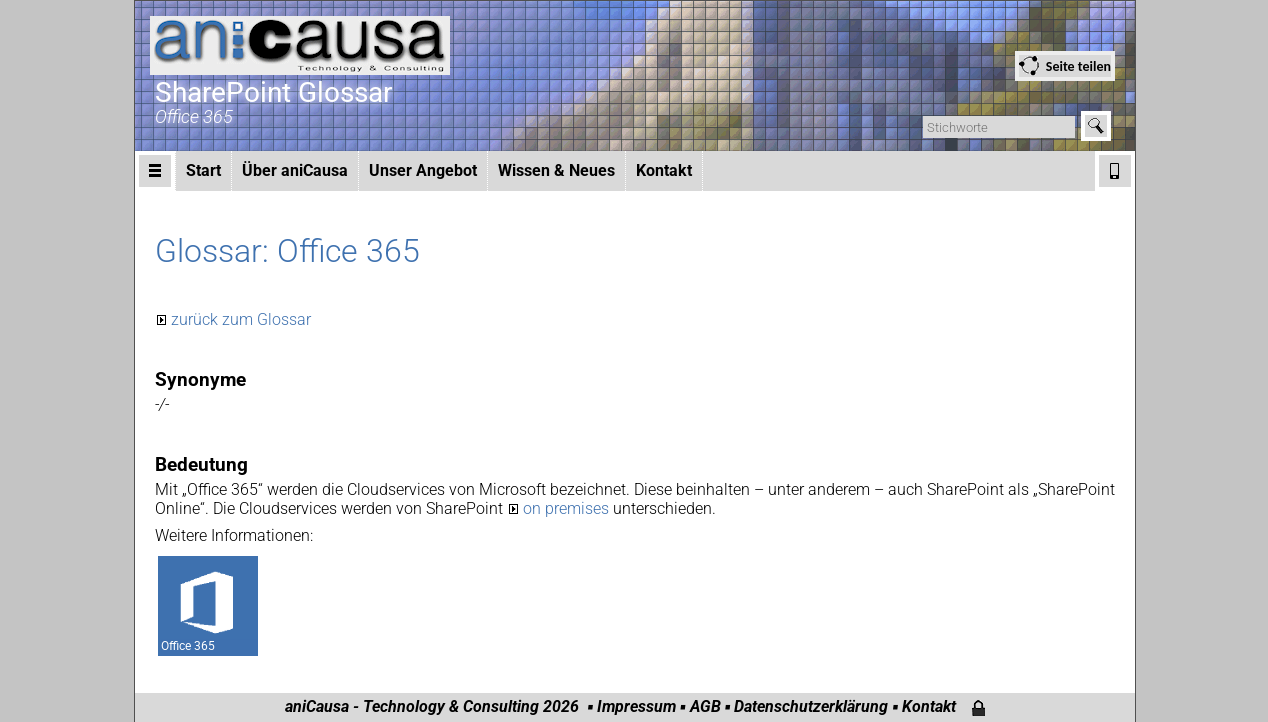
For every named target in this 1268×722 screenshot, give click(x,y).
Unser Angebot (423, 170)
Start (203, 170)
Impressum (636, 706)
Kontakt (664, 170)
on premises (568, 508)
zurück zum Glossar (241, 319)
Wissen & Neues (556, 170)
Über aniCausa (295, 170)
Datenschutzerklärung (811, 706)
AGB (705, 706)
